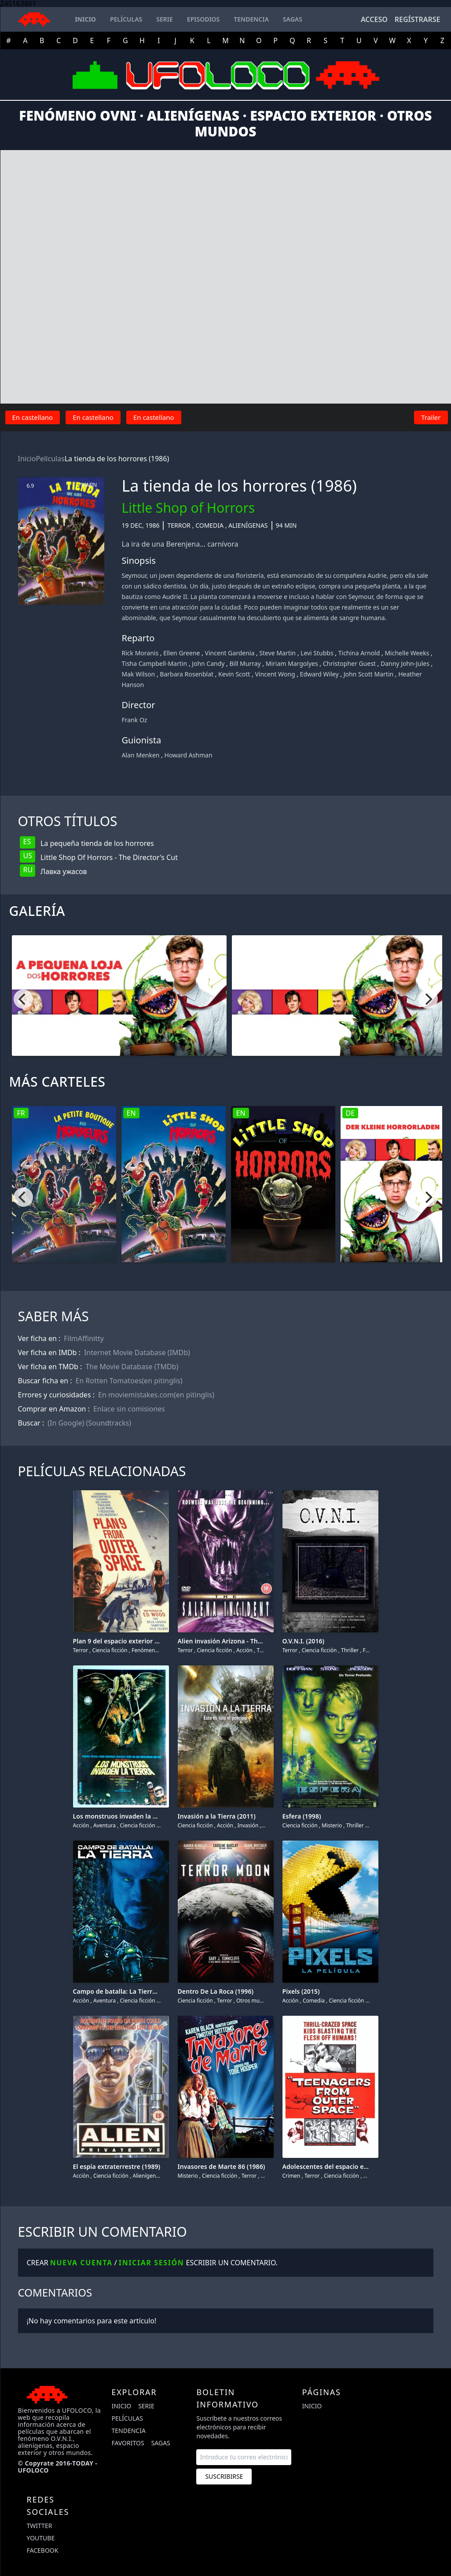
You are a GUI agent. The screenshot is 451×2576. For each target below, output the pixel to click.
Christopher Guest (349, 663)
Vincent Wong (275, 674)
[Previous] (23, 999)
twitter (39, 2525)
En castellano (32, 417)
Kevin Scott (234, 674)
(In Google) (66, 1423)
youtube (41, 2538)
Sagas (160, 2443)
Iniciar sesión (151, 2262)
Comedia (209, 525)
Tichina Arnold (359, 653)
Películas (50, 458)
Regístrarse (417, 19)
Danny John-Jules (405, 663)
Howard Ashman (189, 755)
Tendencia (128, 2430)
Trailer (430, 417)
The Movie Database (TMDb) (131, 1366)
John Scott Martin (369, 674)
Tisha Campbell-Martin (154, 663)
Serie (146, 2406)
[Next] (428, 999)
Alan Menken (141, 755)
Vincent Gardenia (229, 653)
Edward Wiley (319, 674)
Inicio (27, 458)
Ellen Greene (181, 653)
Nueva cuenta (81, 2262)
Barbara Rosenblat (186, 674)
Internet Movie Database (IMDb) (137, 1352)
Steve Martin (277, 653)
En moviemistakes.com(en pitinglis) (156, 1395)
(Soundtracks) (108, 1423)
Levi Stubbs (317, 653)
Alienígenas (248, 525)
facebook (43, 2550)
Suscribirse (224, 2476)
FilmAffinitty (84, 1338)
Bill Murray (244, 663)
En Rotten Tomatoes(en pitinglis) (129, 1380)
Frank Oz (134, 720)
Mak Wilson (138, 674)
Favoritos (127, 2443)
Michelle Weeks (407, 653)
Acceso (374, 19)
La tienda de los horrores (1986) (117, 458)
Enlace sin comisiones (129, 1409)
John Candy (208, 663)
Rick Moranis (140, 653)
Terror (179, 525)
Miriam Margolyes (292, 663)
